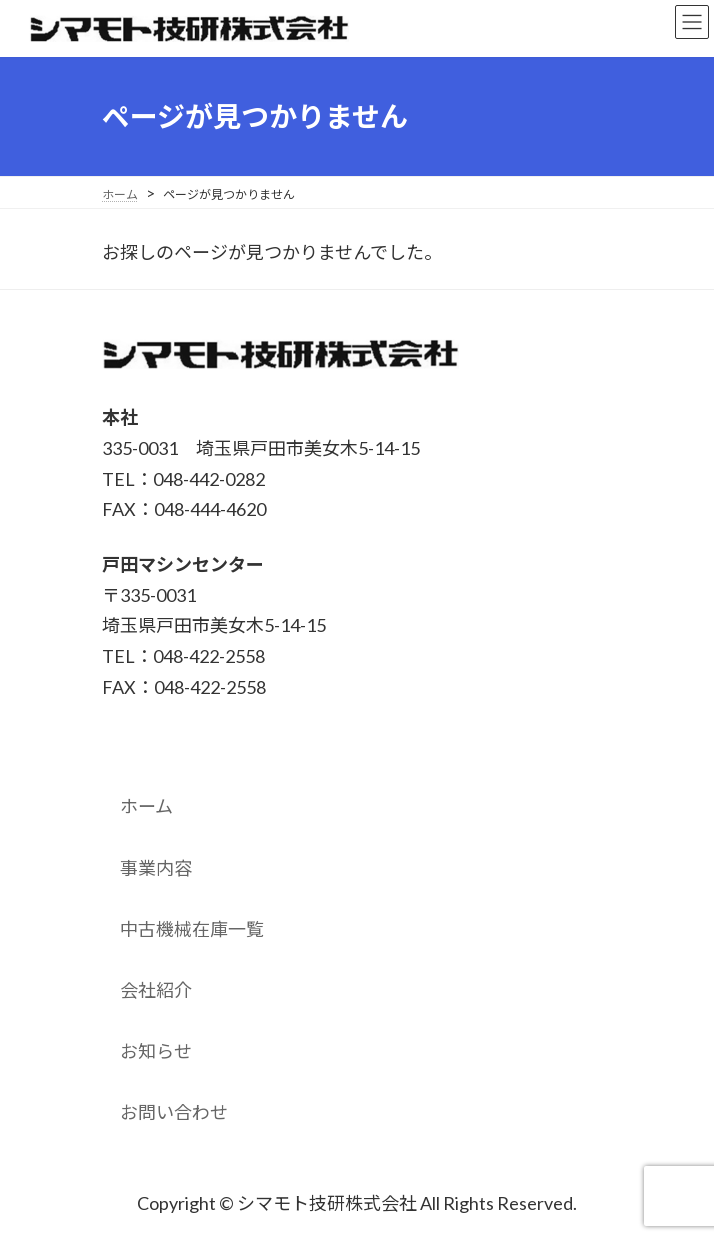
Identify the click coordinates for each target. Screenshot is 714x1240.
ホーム (146, 806)
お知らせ (156, 1051)
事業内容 (156, 868)
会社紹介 (156, 990)
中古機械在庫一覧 (192, 929)
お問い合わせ (174, 1112)
